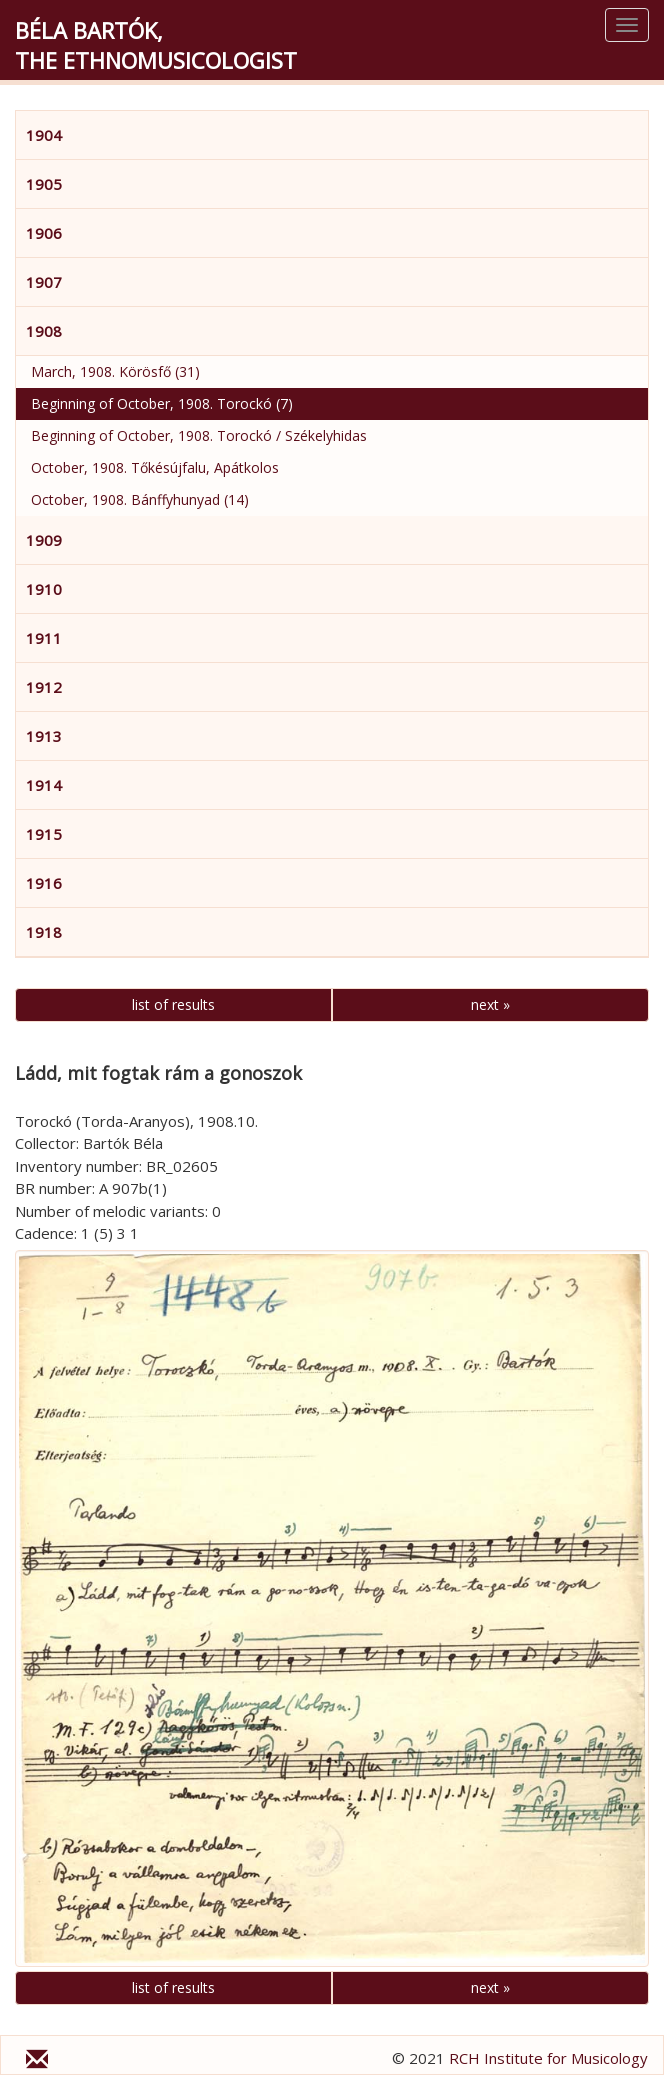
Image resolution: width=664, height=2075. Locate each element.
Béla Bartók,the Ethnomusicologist (156, 45)
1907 (44, 282)
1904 (44, 135)
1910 (44, 589)
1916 (44, 883)
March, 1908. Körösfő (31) (115, 371)
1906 (44, 233)
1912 (44, 687)
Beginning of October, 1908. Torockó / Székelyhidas (199, 435)
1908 (44, 331)
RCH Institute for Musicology (548, 2058)
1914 (44, 785)
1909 (44, 540)
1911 (44, 638)
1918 (44, 932)
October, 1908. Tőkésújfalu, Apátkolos (155, 467)
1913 (44, 736)
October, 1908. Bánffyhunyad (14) (140, 499)
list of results (173, 1004)
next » (490, 1004)
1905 (44, 184)
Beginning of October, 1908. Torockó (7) (162, 403)
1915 (44, 834)
